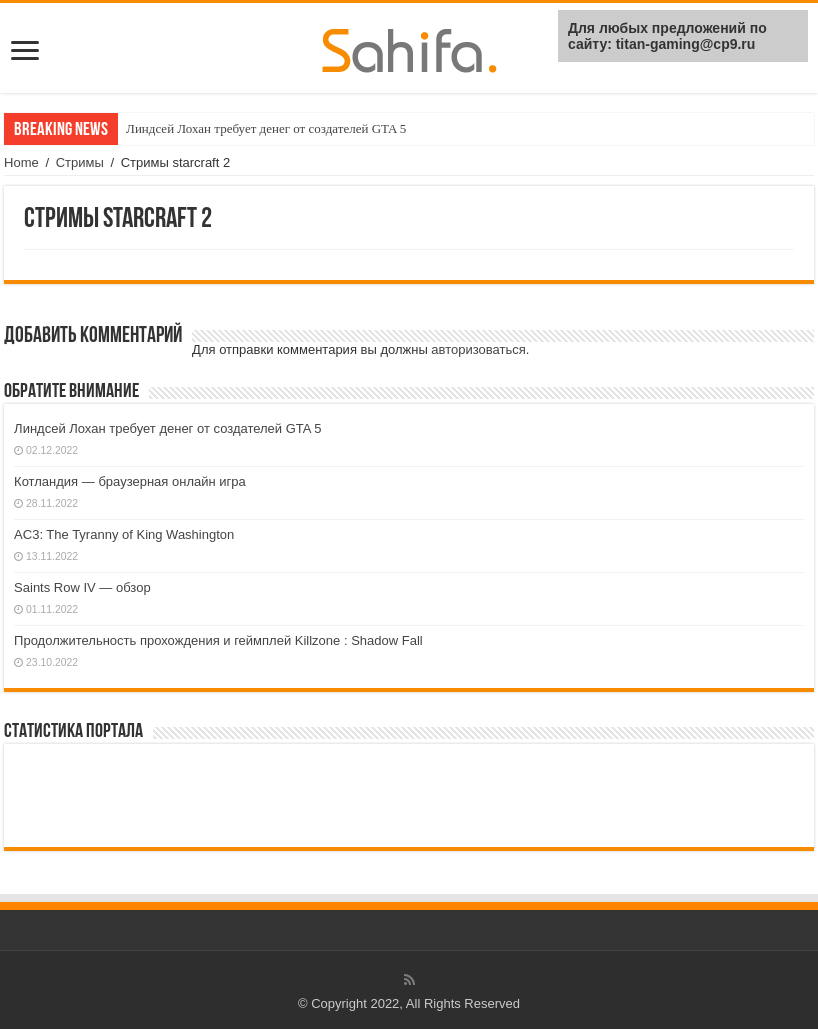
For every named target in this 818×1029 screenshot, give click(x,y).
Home (21, 162)
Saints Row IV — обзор (82, 587)
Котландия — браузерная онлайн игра (130, 481)
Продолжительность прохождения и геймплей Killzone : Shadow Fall (218, 640)
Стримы (80, 162)
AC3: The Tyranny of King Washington (124, 534)
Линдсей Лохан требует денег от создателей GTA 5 (266, 128)
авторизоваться (478, 349)
